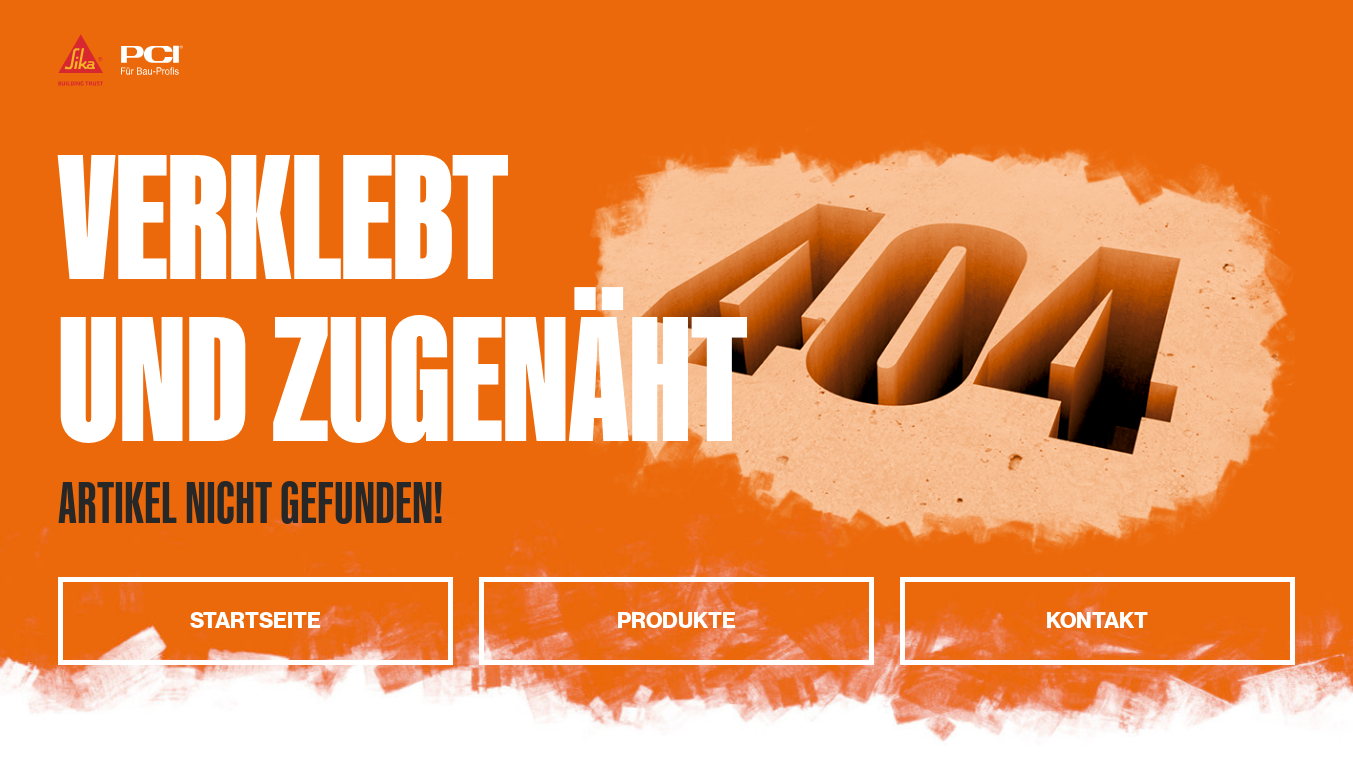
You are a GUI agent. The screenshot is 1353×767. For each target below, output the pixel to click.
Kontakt (1097, 620)
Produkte (676, 620)
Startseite (255, 620)
